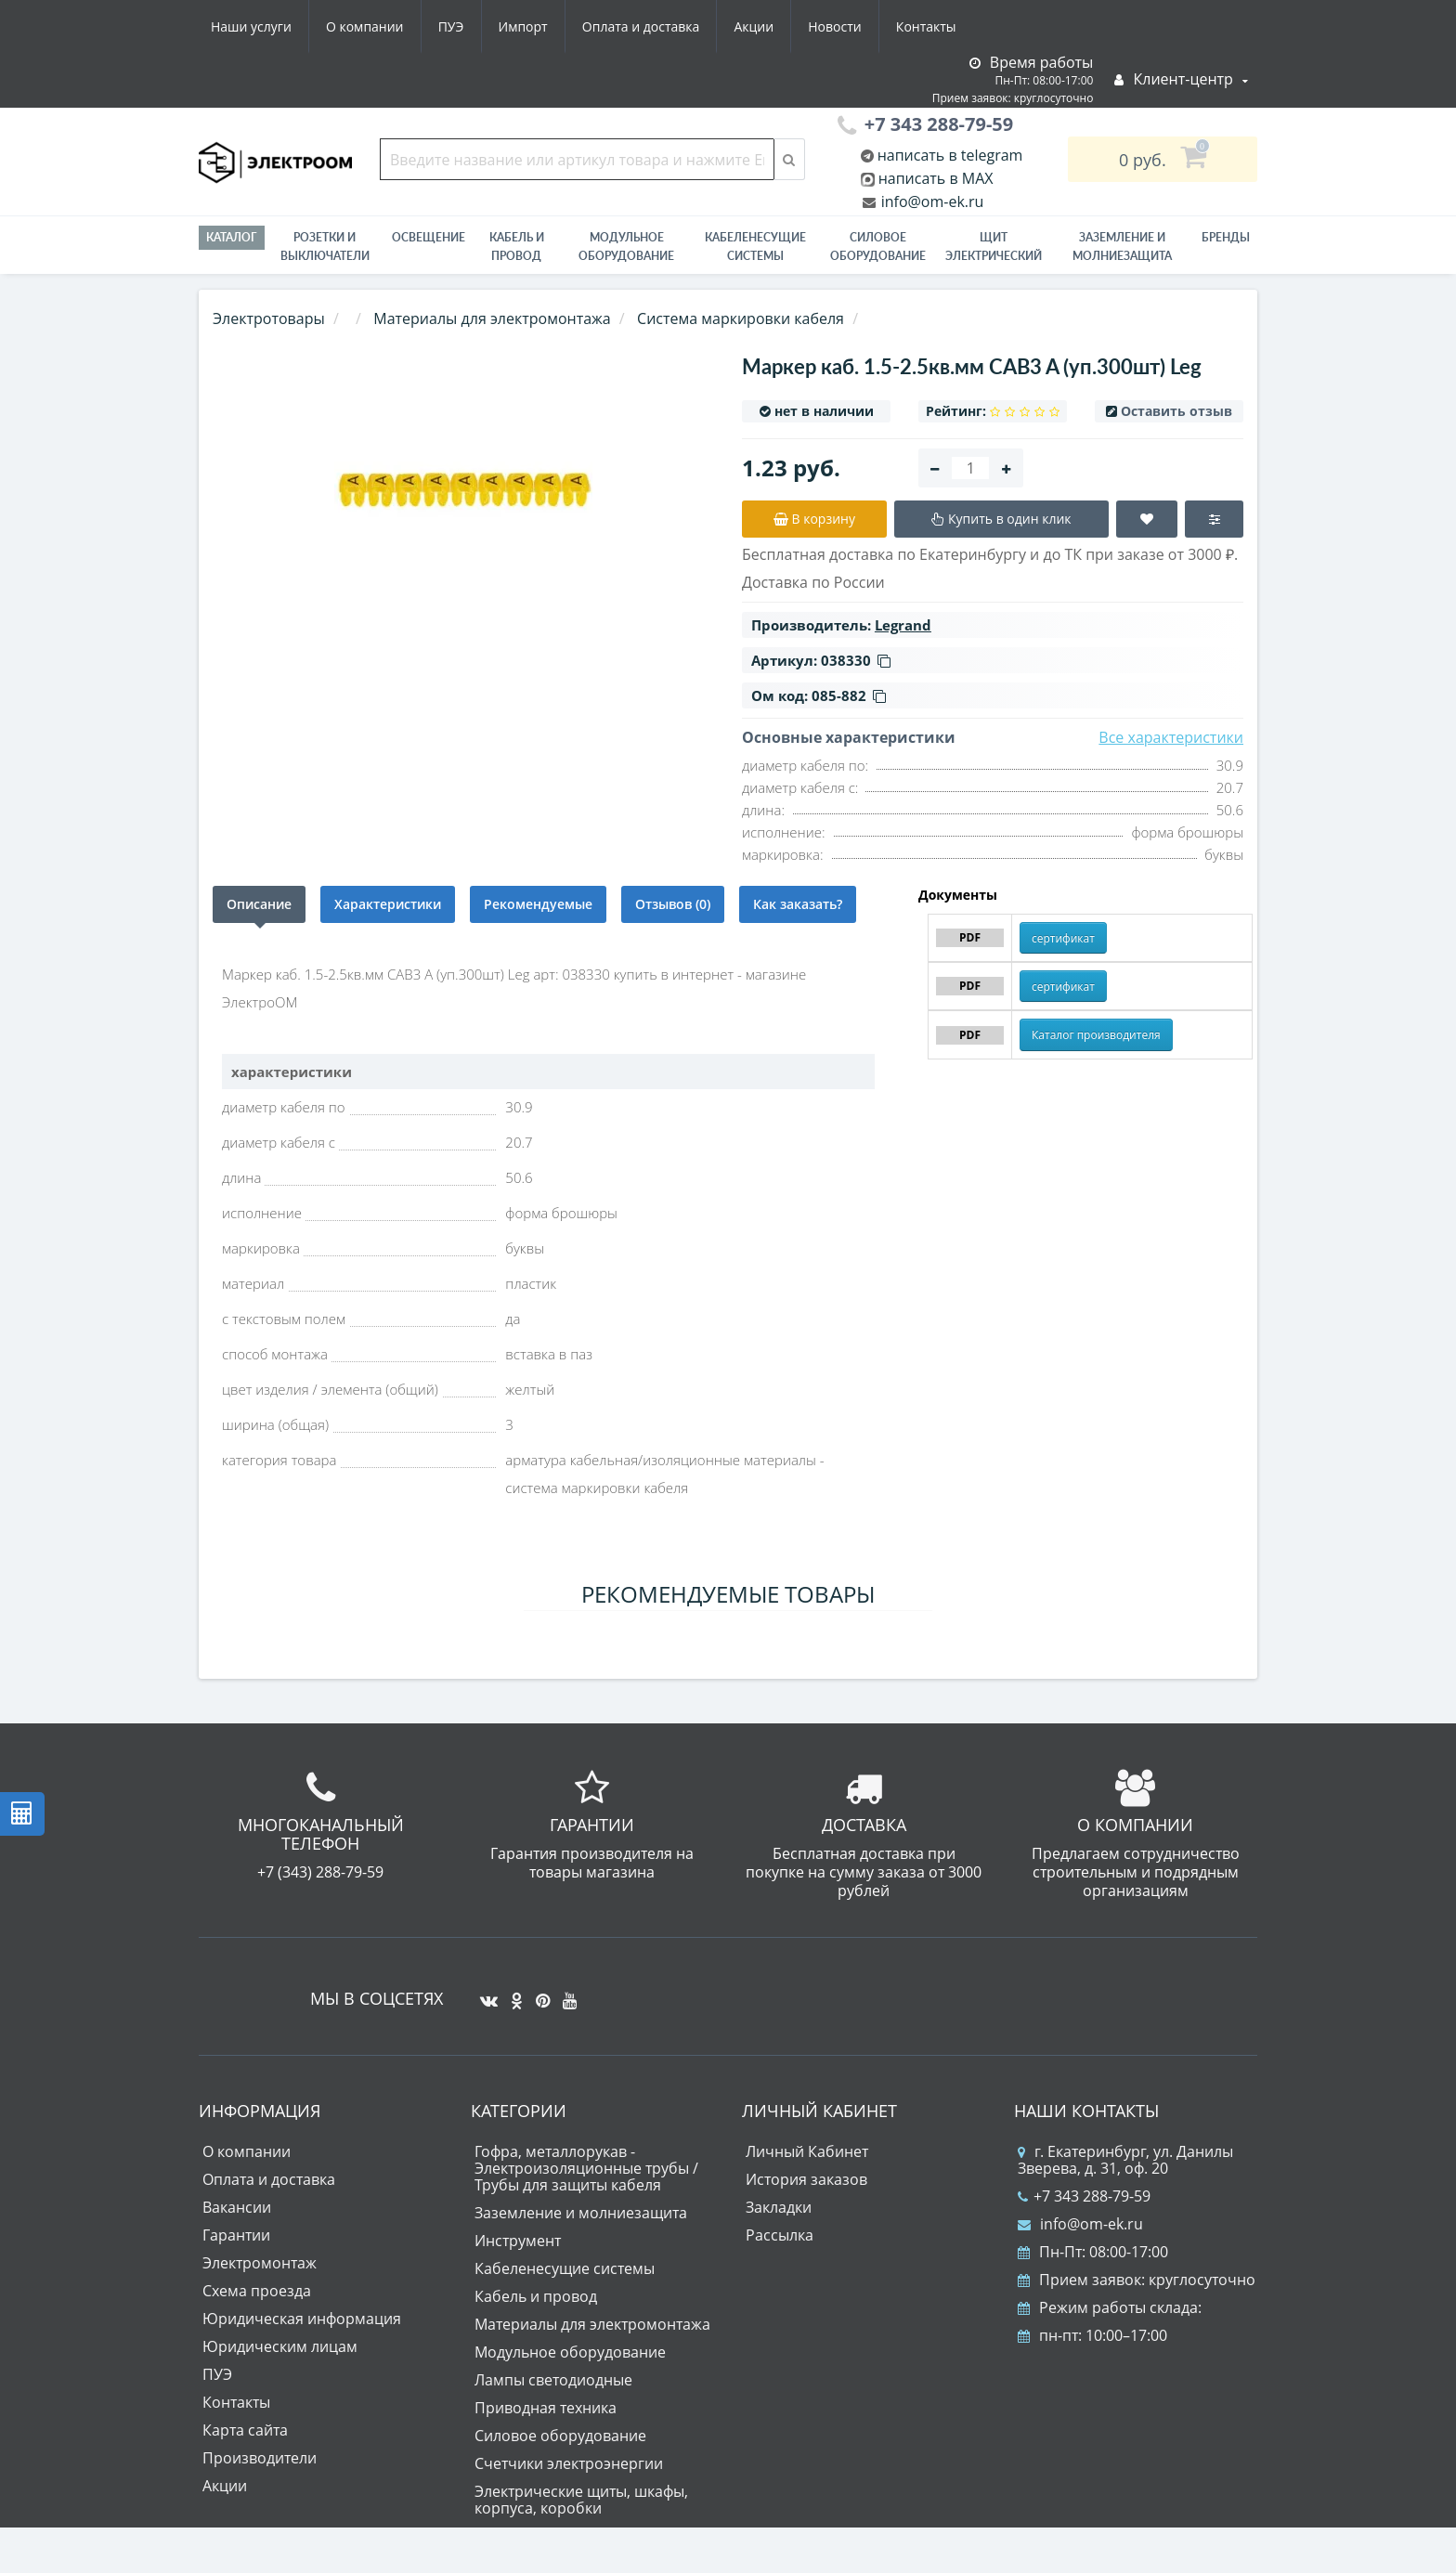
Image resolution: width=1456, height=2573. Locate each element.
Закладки (779, 2207)
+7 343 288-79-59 (1084, 2196)
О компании (365, 26)
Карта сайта (245, 2430)
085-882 (849, 695)
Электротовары (269, 318)
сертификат (1063, 938)
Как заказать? (797, 904)
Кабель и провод (516, 246)
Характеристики (387, 904)
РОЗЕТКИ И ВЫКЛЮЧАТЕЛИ (325, 246)
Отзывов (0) (672, 904)
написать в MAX (936, 178)
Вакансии (236, 2207)
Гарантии (236, 2235)
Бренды (1226, 237)
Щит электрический (993, 246)
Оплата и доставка (641, 26)
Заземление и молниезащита (580, 2213)
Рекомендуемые (538, 904)
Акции (754, 26)
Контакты (926, 26)
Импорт (523, 26)
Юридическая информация (301, 2318)
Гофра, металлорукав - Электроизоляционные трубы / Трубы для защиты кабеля (586, 2168)
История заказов (806, 2179)
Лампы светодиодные (553, 2380)
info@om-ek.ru (931, 201)
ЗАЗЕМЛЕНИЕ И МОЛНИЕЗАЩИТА (1122, 246)
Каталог (231, 237)
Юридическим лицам (280, 2346)
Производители (259, 2458)
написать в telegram (948, 155)
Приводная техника (545, 2408)
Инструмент (517, 2240)
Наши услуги (251, 26)
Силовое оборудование (878, 246)
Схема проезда (256, 2291)
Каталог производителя (1096, 1035)
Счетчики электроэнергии (568, 2463)
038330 (855, 660)
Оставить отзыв (1176, 411)
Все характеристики (1170, 737)
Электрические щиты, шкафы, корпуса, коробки (581, 2499)
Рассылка (779, 2235)
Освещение (428, 237)
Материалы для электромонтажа (592, 2324)
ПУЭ (451, 26)
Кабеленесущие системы (755, 246)
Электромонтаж (259, 2263)
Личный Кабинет (807, 2151)
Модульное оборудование (626, 246)
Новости (834, 26)
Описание (259, 904)
